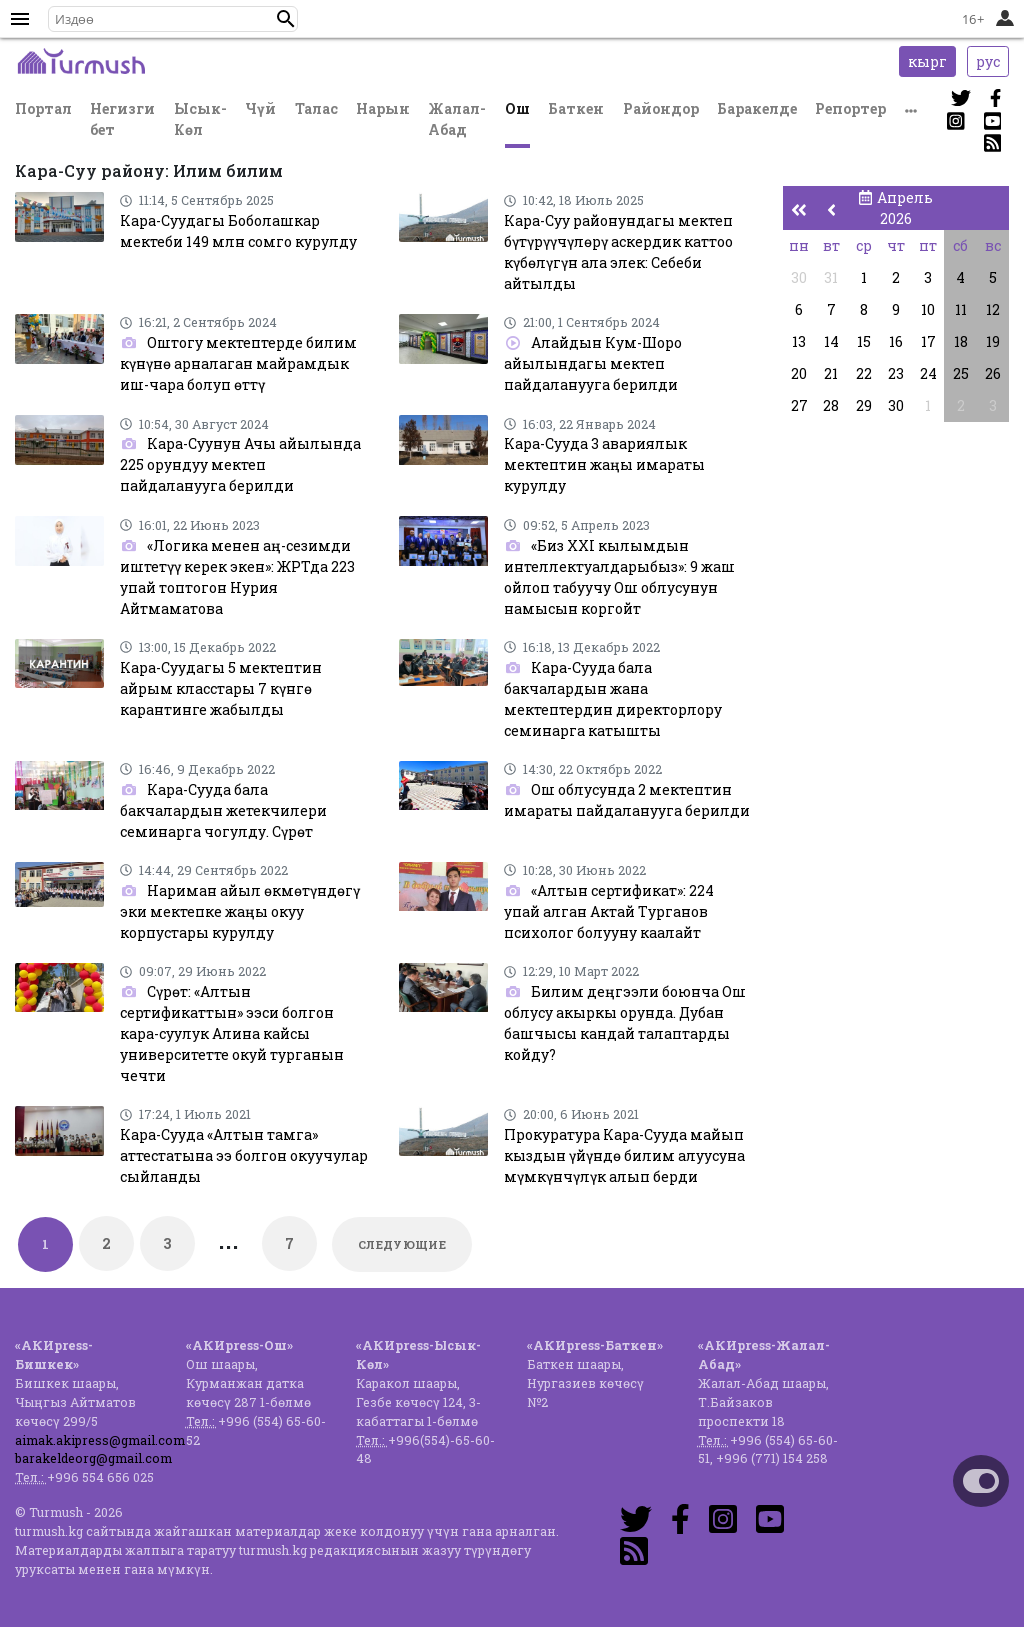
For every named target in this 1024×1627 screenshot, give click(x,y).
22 (864, 373)
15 (864, 341)
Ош (517, 108)
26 (993, 373)
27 (799, 405)
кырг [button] (927, 61)
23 (896, 373)
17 (928, 341)
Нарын (383, 108)
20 (799, 373)
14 (831, 341)
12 (993, 309)
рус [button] (988, 61)
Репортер (850, 108)
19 (993, 341)
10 (928, 309)
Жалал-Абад (457, 119)
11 (961, 309)
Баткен (576, 108)
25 (961, 373)
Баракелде (757, 108)
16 (896, 341)
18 (961, 341)
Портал (43, 108)
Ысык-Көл (200, 119)
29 (864, 405)
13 (799, 341)
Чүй (260, 108)
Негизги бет (122, 119)
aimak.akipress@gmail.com (100, 1440)
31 (831, 277)
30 (799, 277)
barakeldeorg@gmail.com (93, 1458)
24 (928, 373)
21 (831, 373)
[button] (286, 19)
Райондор (661, 108)
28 (831, 405)
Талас (316, 108)
